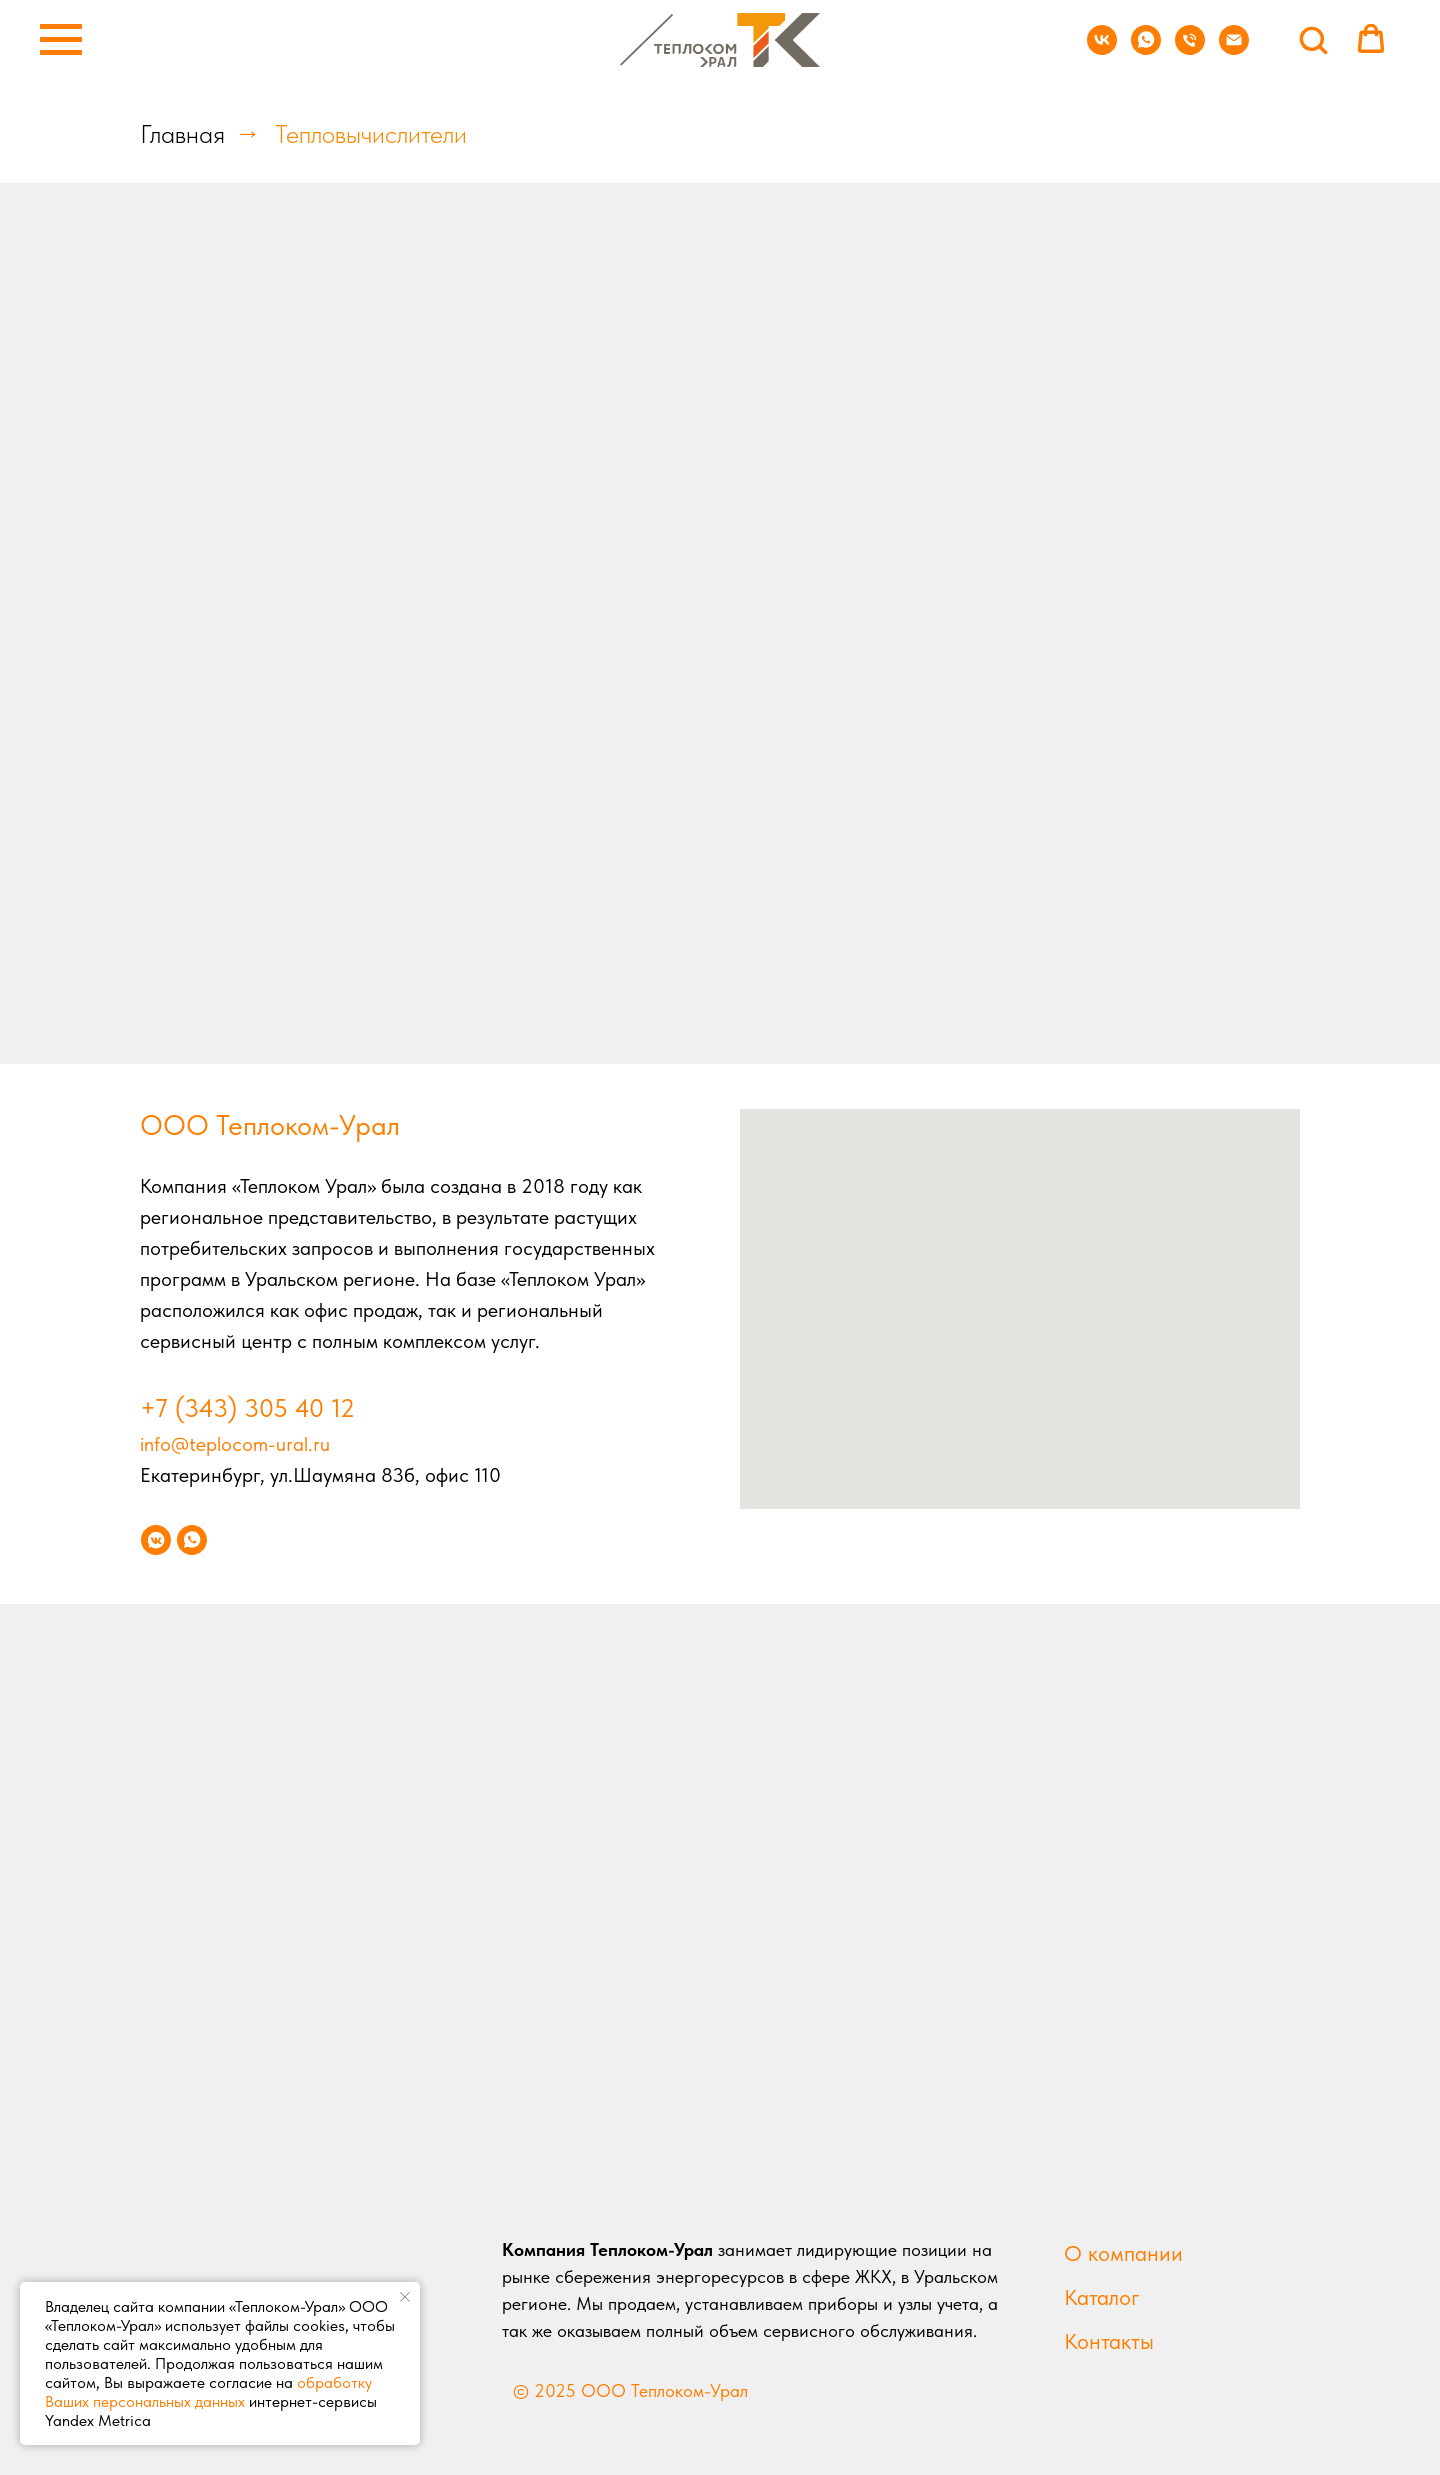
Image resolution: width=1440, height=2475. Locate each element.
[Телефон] (1190, 49)
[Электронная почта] (1234, 49)
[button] (1313, 39)
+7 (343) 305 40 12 (247, 1407)
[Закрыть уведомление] (405, 2297)
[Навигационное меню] (61, 40)
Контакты (1109, 2341)
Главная (182, 133)
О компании (1123, 2253)
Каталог (1102, 2297)
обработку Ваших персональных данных (208, 2392)
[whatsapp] (1146, 49)
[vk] (1102, 49)
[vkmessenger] (156, 1540)
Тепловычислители (371, 133)
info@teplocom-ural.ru (235, 1444)
